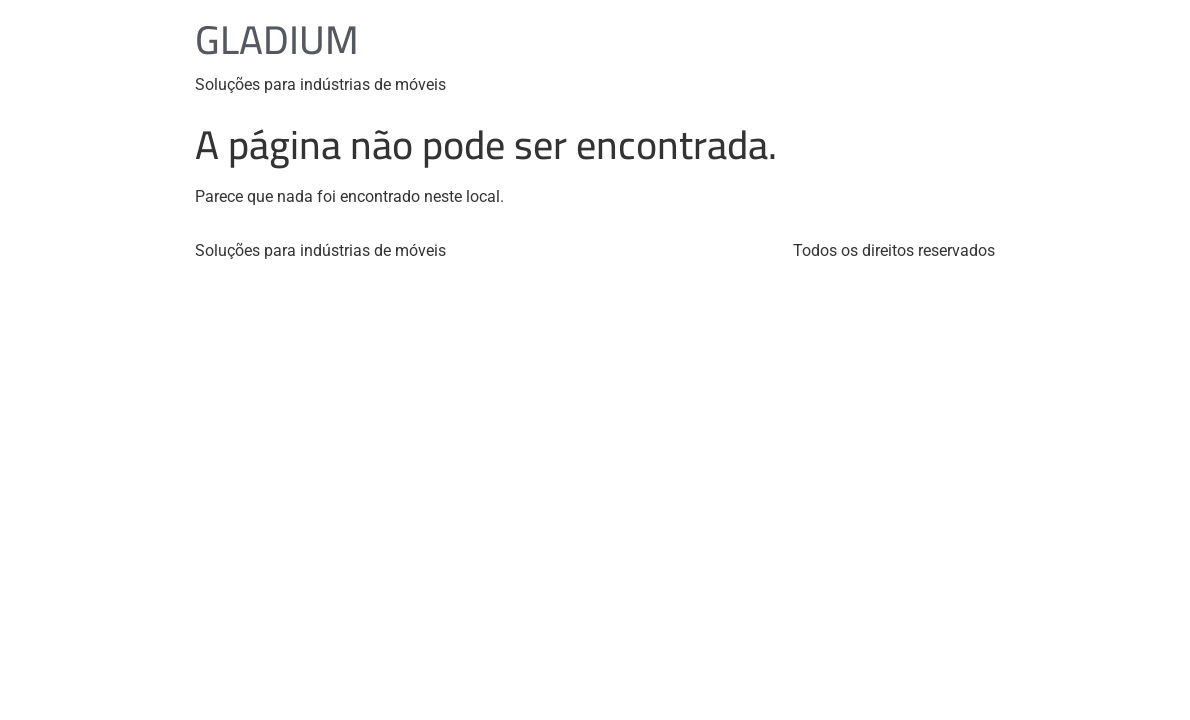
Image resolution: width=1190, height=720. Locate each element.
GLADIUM (277, 39)
